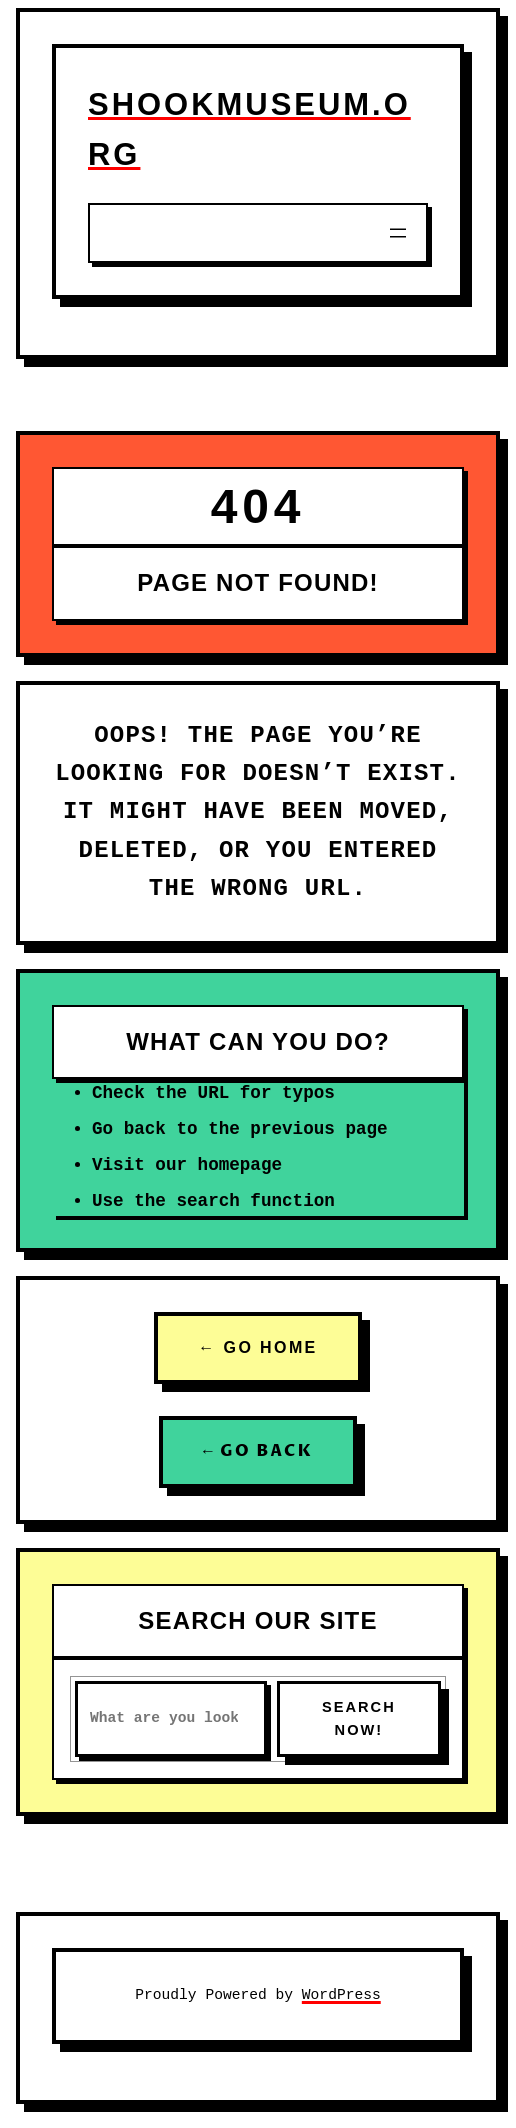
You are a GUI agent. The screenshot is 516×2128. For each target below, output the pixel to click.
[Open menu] (398, 233)
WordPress (341, 1995)
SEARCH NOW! (359, 1718)
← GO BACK (258, 1451)
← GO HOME (257, 1347)
